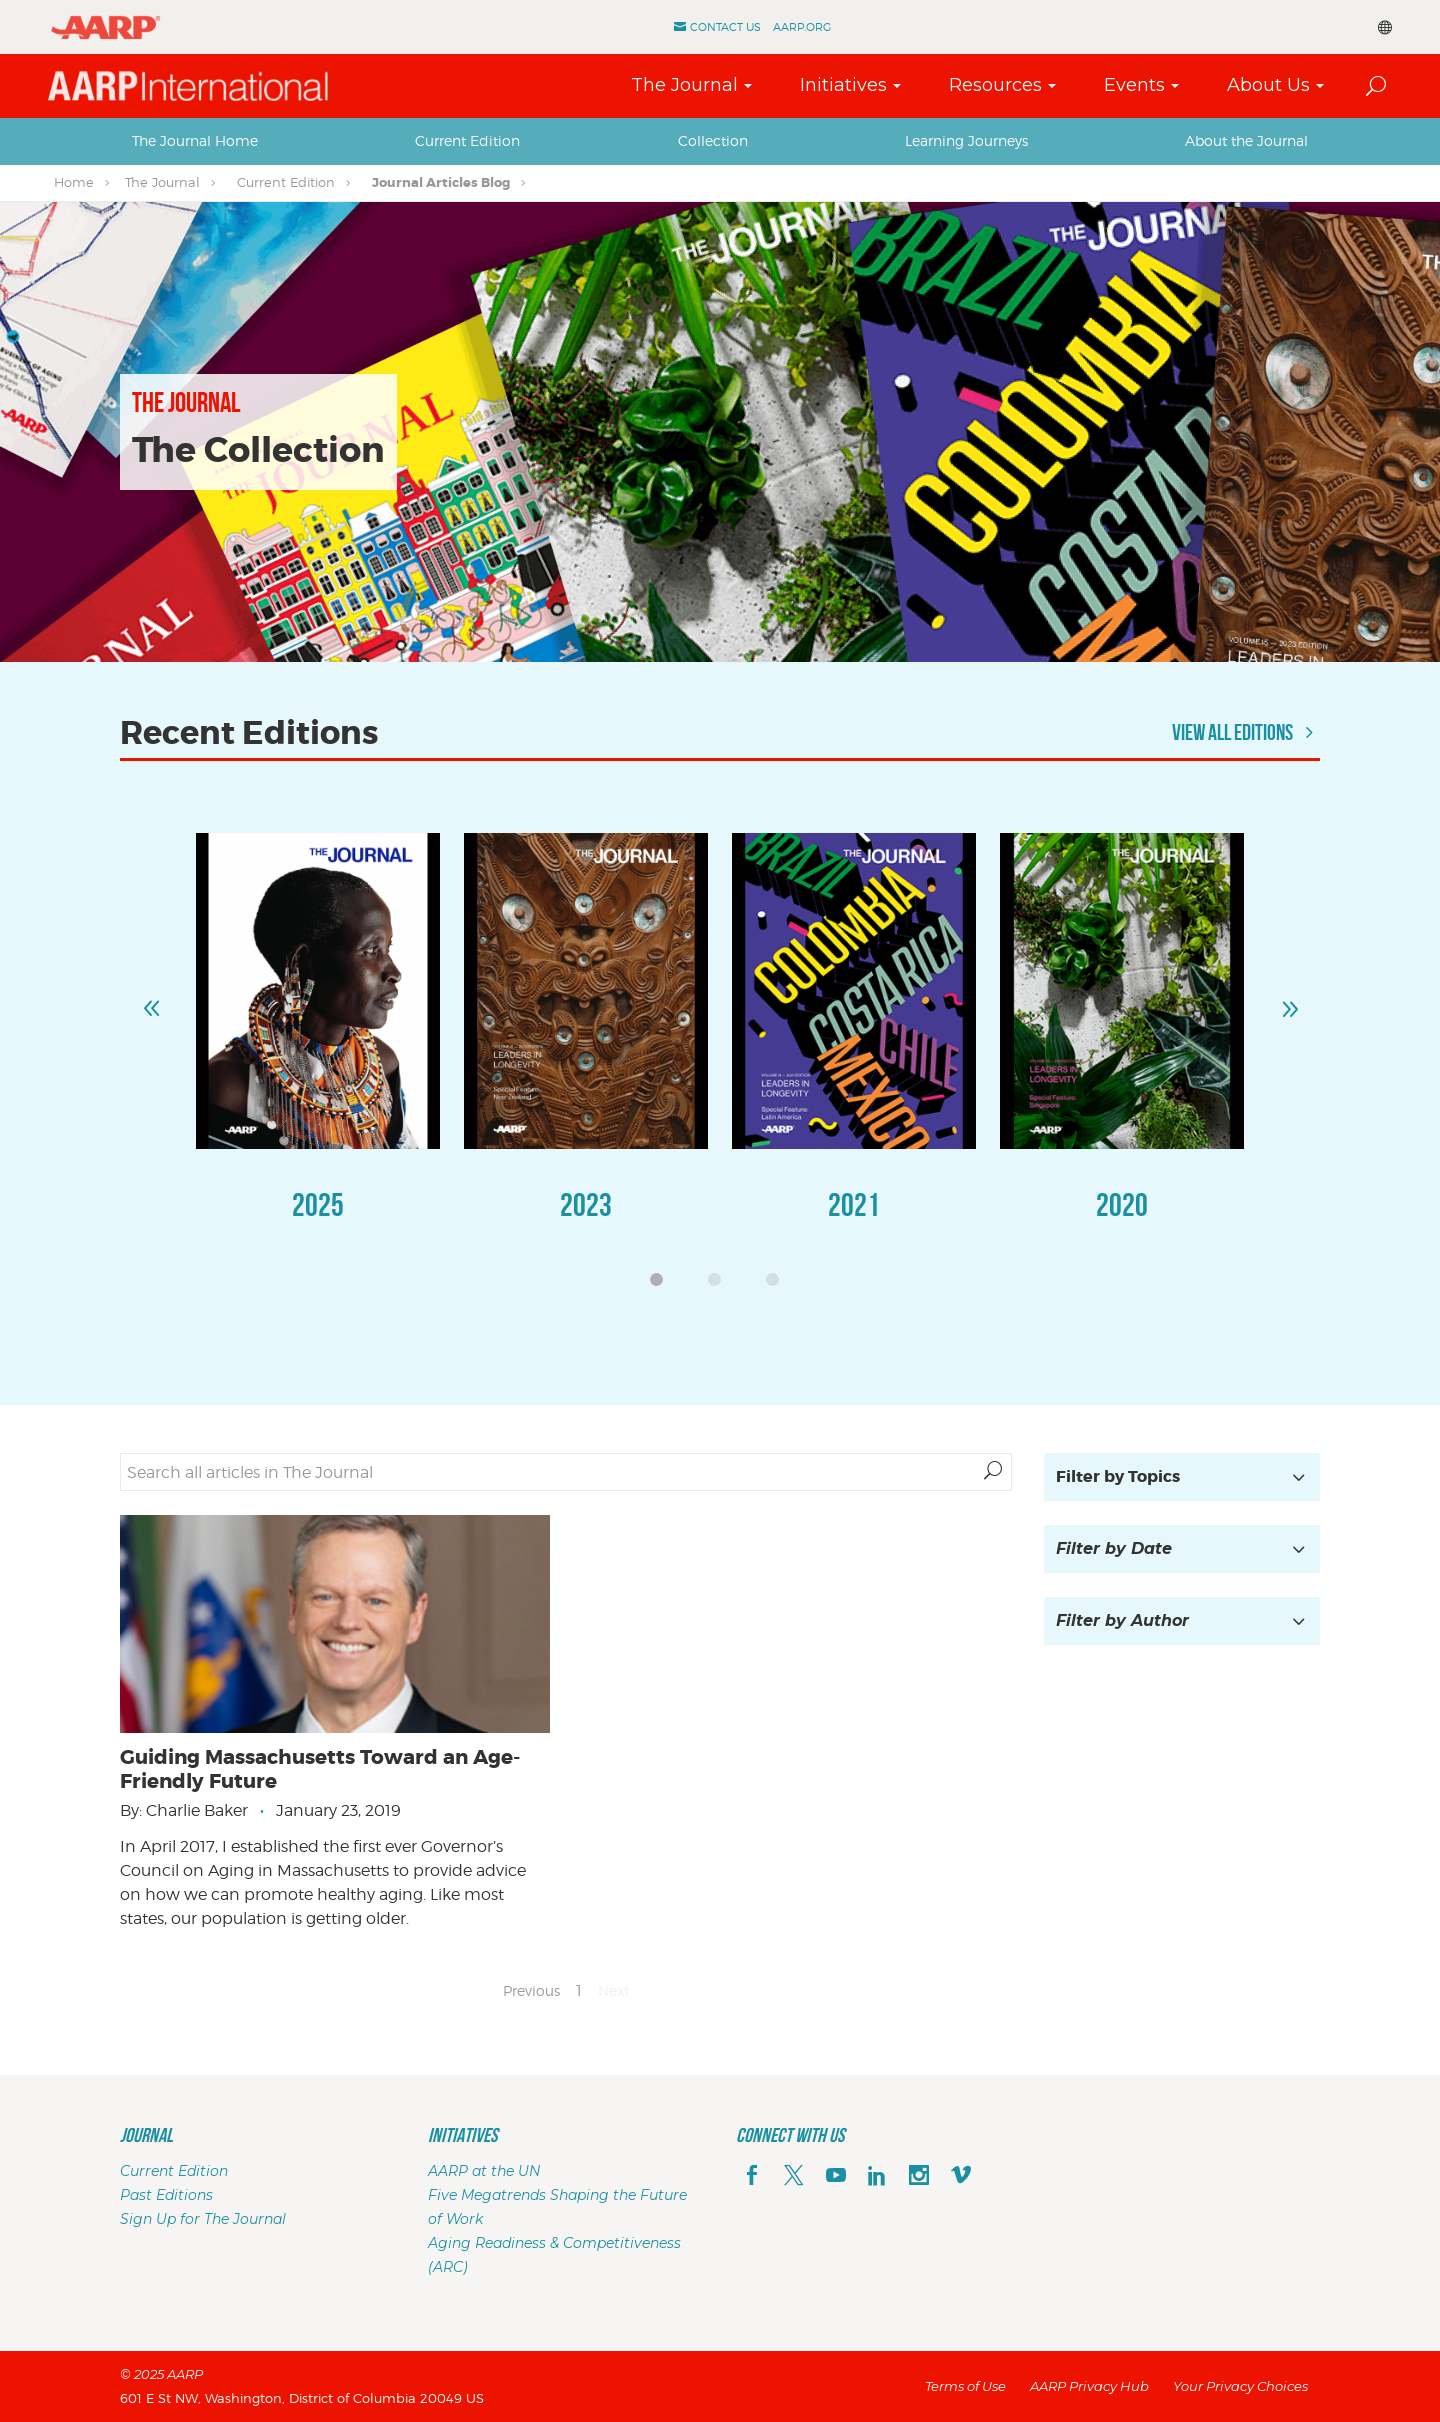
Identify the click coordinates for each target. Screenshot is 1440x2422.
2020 (1122, 1204)
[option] (318, 1047)
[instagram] (919, 2177)
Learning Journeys (966, 140)
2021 (854, 1204)
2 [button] (720, 1285)
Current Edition (467, 140)
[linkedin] (877, 2177)
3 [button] (778, 1285)
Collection (713, 140)
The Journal (684, 85)
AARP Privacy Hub (1089, 2386)
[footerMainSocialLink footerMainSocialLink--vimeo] (961, 2177)
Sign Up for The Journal (203, 2219)
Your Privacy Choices (1240, 2386)
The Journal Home (195, 140)
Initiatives (843, 85)
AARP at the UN (484, 2171)
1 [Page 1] (579, 1990)
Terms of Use (965, 2386)
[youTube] (836, 2177)
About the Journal (1246, 140)
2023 (586, 1204)
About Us (1268, 85)
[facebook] (752, 2177)
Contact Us (725, 27)
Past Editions (166, 2195)
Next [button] (1289, 1000)
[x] (794, 2177)
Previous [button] (151, 1000)
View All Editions (1246, 732)
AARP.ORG (802, 27)
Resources (995, 85)
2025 (318, 1204)
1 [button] (662, 1285)
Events (1134, 85)
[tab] (195, 141)
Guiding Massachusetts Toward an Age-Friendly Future (320, 1769)
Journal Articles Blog (441, 182)
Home (74, 182)
